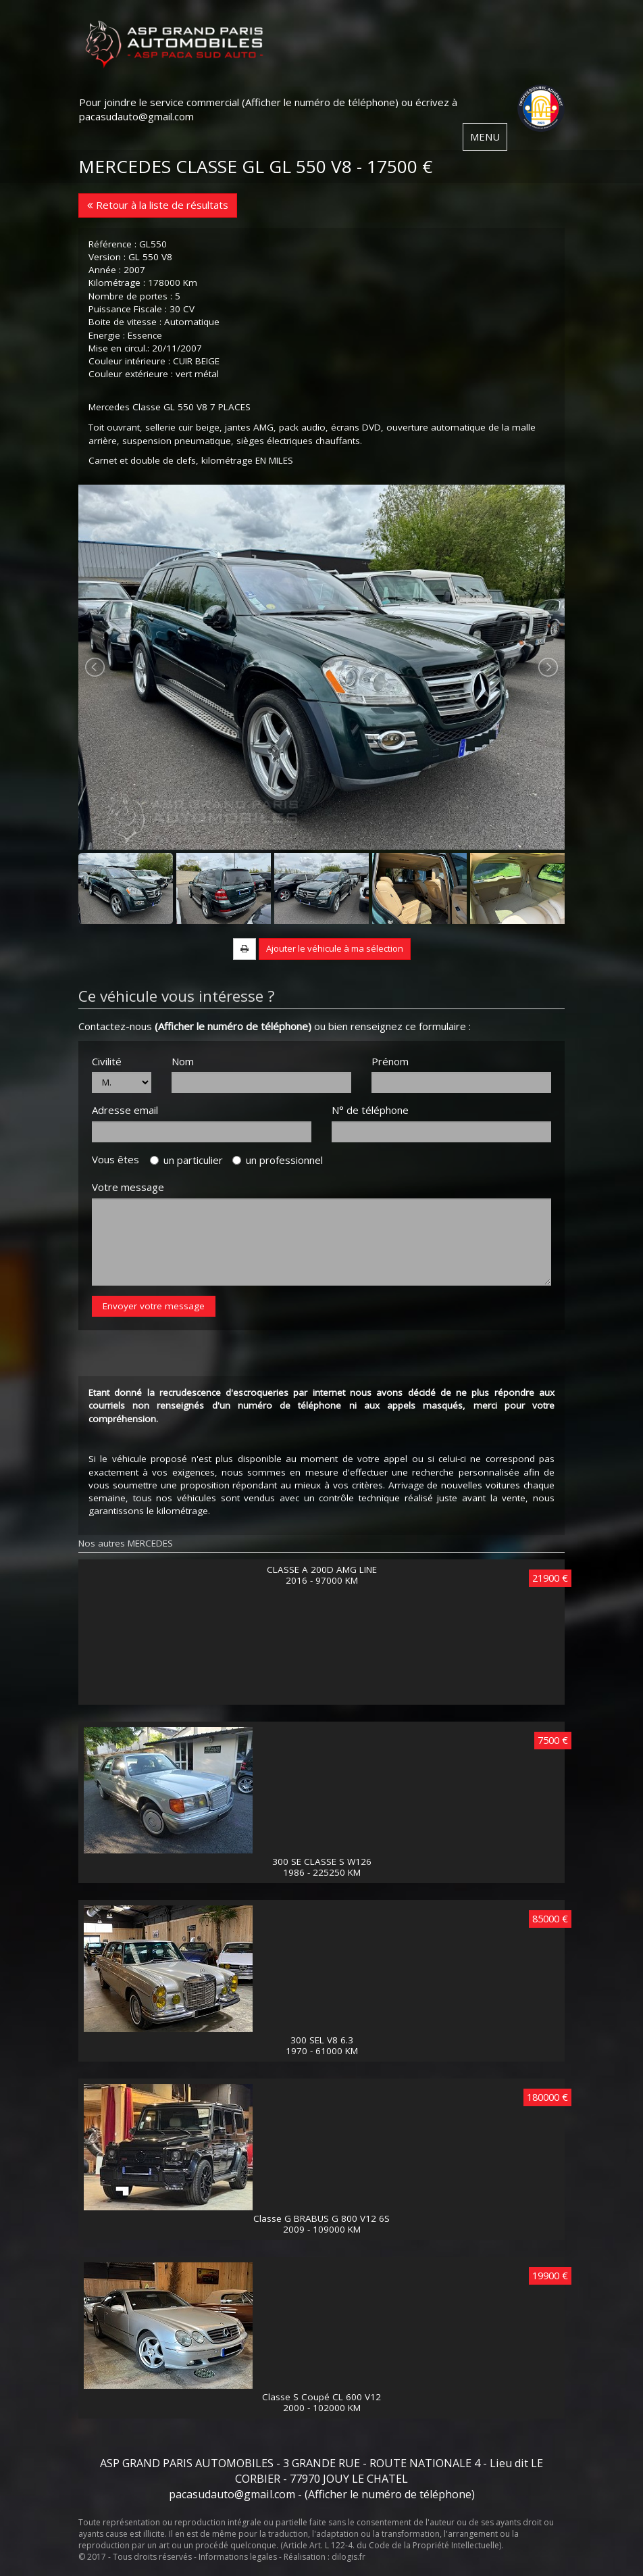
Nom (183, 1061)
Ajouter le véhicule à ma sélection (334, 948)
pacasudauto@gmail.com (136, 116)
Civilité (107, 1061)
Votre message (128, 1187)
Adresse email (125, 1110)
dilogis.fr (348, 2556)
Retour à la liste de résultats (157, 205)
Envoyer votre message (154, 1306)
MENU (485, 136)
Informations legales (238, 2556)
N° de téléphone (370, 1110)
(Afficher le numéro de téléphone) (320, 102)
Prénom (390, 1061)
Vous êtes (119, 1159)
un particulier (186, 1160)
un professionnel (277, 1160)
